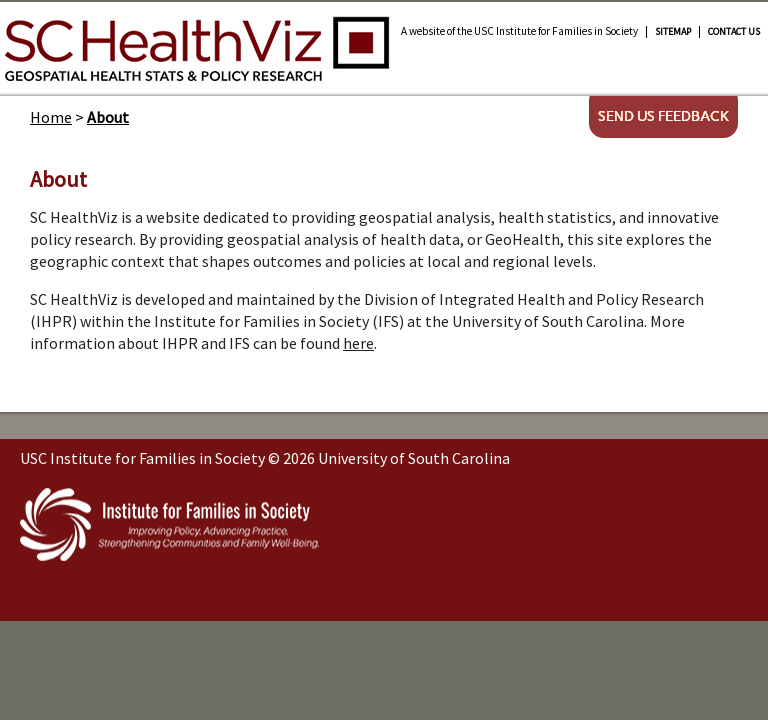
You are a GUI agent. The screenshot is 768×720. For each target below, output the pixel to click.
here (358, 343)
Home (51, 117)
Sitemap (673, 32)
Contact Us (734, 32)
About (108, 117)
